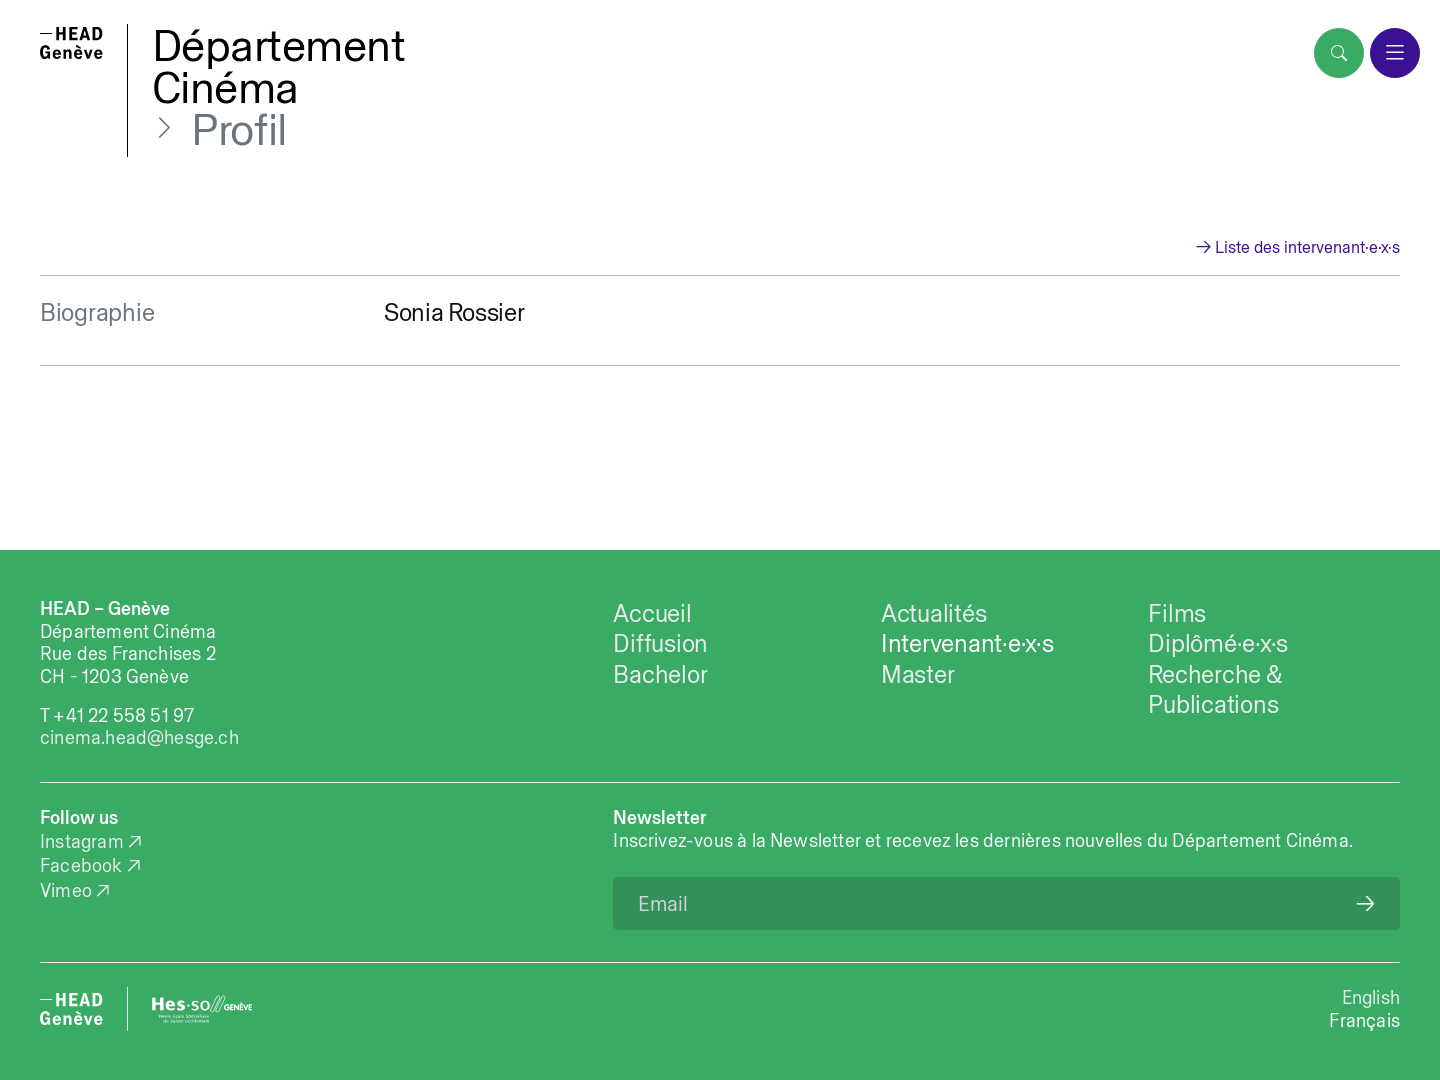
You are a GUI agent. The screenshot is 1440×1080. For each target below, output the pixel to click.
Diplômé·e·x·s (1218, 643)
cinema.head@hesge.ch (139, 737)
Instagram (82, 841)
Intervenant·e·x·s (967, 643)
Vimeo (66, 890)
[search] (1339, 53)
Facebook (81, 865)
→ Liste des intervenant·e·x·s (1298, 247)
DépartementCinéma (279, 66)
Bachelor (660, 674)
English (1371, 997)
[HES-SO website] (202, 1009)
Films (1177, 613)
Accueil (652, 613)
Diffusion (660, 643)
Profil (239, 129)
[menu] (1395, 53)
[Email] (1006, 903)
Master (918, 674)
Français (1364, 1020)
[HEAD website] (71, 1009)
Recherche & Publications (1214, 689)
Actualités (933, 613)
